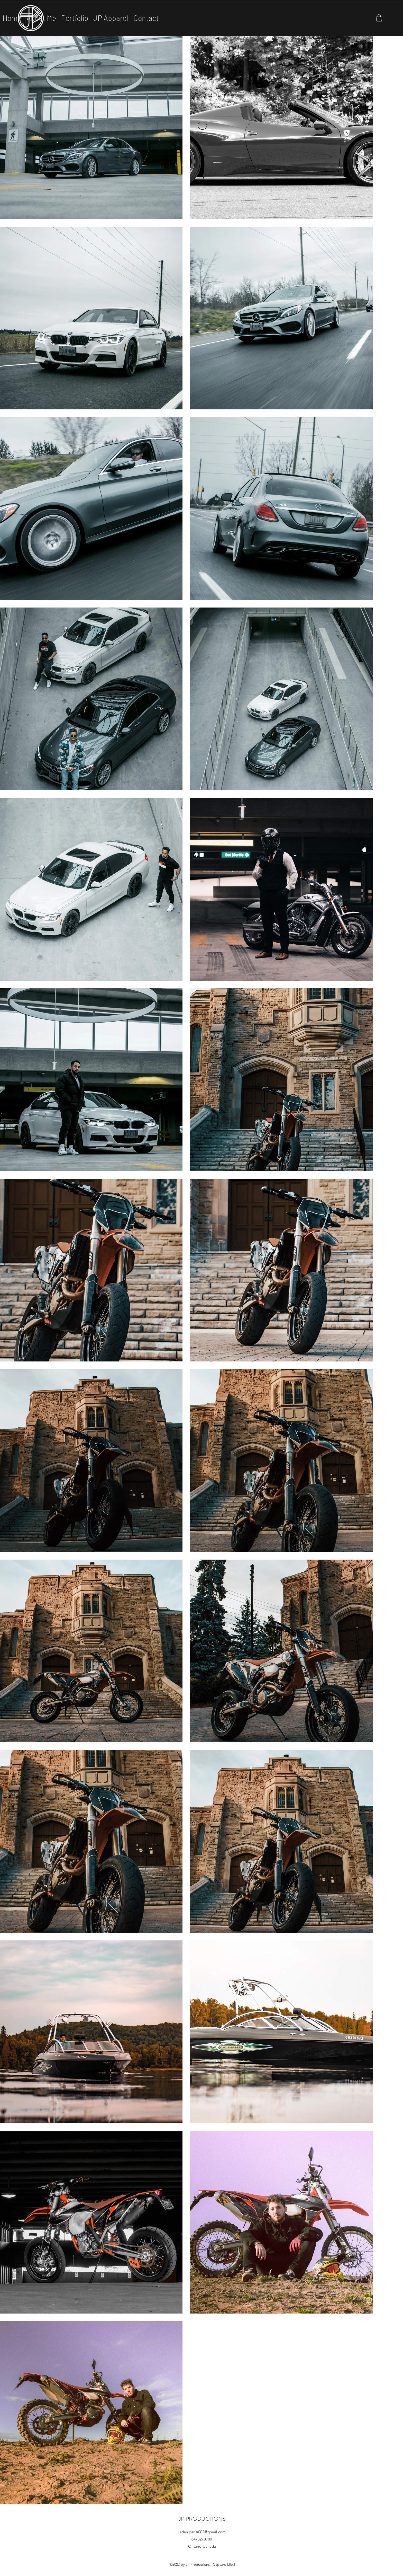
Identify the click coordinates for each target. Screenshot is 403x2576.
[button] (379, 18)
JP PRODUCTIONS (202, 2519)
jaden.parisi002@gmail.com (202, 2531)
